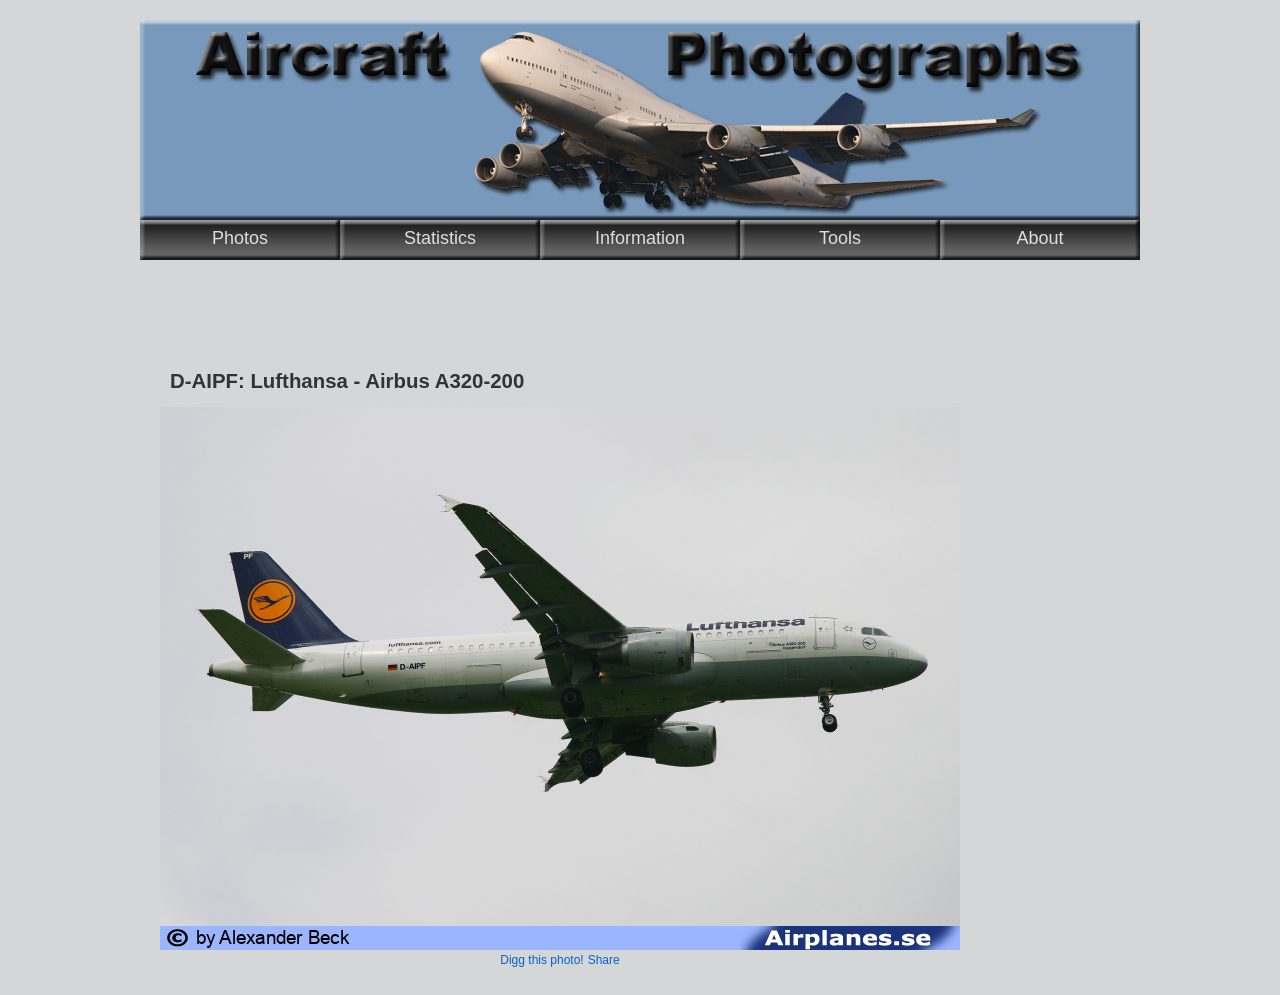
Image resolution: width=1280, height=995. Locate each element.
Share (604, 960)
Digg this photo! (541, 960)
